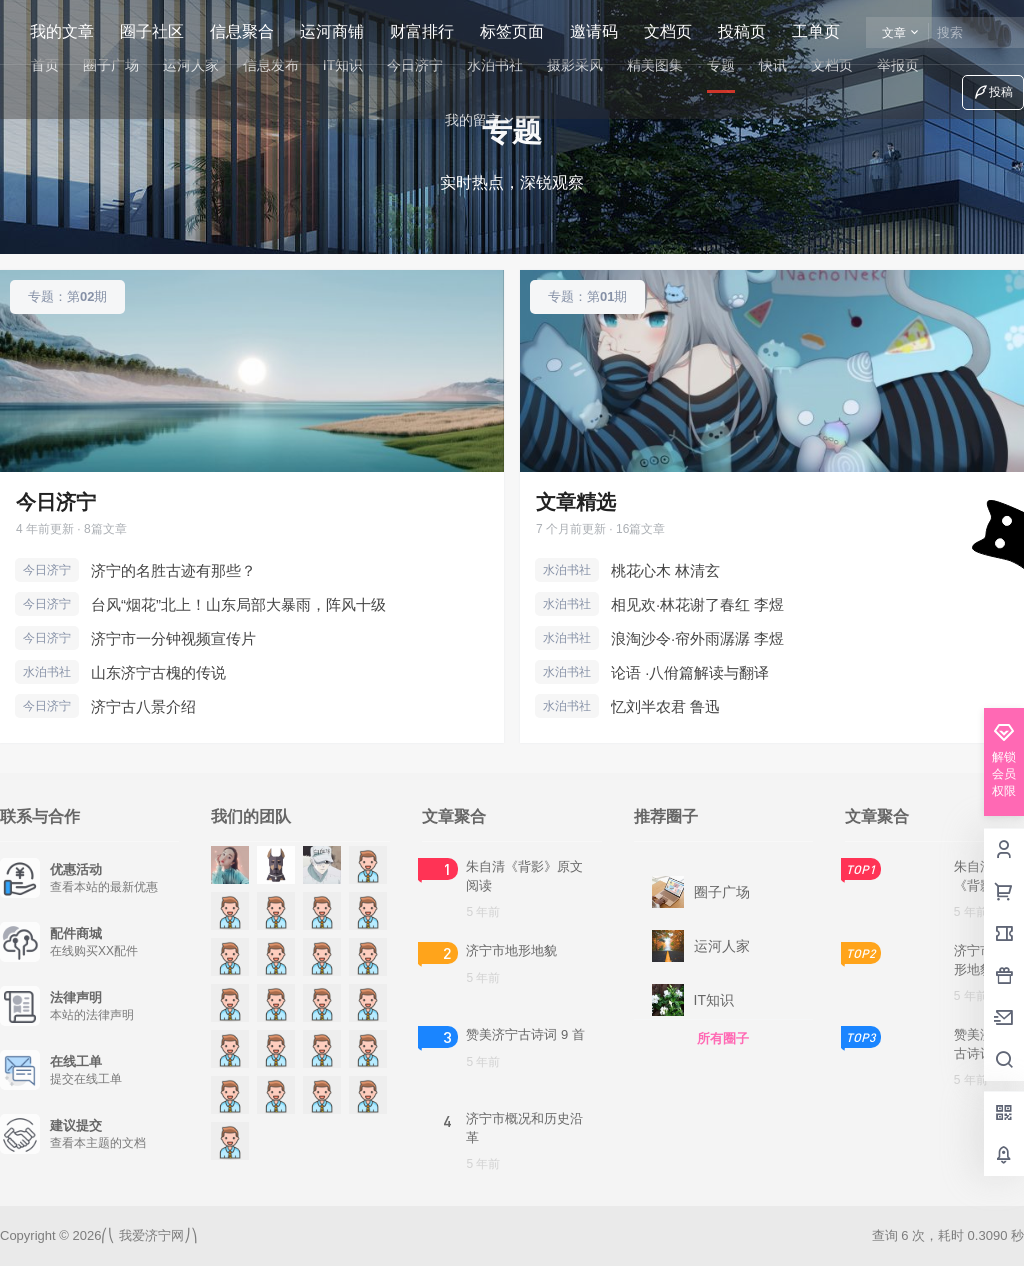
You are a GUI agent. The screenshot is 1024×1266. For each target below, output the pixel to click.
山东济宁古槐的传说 (158, 672)
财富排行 (422, 31)
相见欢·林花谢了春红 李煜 (697, 604)
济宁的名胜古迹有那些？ (173, 570)
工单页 (816, 31)
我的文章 (62, 31)
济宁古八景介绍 (143, 706)
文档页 (668, 31)
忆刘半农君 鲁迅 (665, 706)
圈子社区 (152, 31)
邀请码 (594, 31)
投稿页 (742, 31)
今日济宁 (56, 502)
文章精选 (576, 502)
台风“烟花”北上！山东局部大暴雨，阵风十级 (238, 604)
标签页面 (512, 31)
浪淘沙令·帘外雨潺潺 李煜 (697, 638)
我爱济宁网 (149, 1235)
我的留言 (481, 120)
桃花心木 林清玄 (665, 570)
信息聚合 (242, 31)
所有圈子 (723, 1038)
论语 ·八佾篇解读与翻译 (690, 672)
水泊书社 (47, 672)
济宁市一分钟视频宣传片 (173, 638)
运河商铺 (332, 31)
